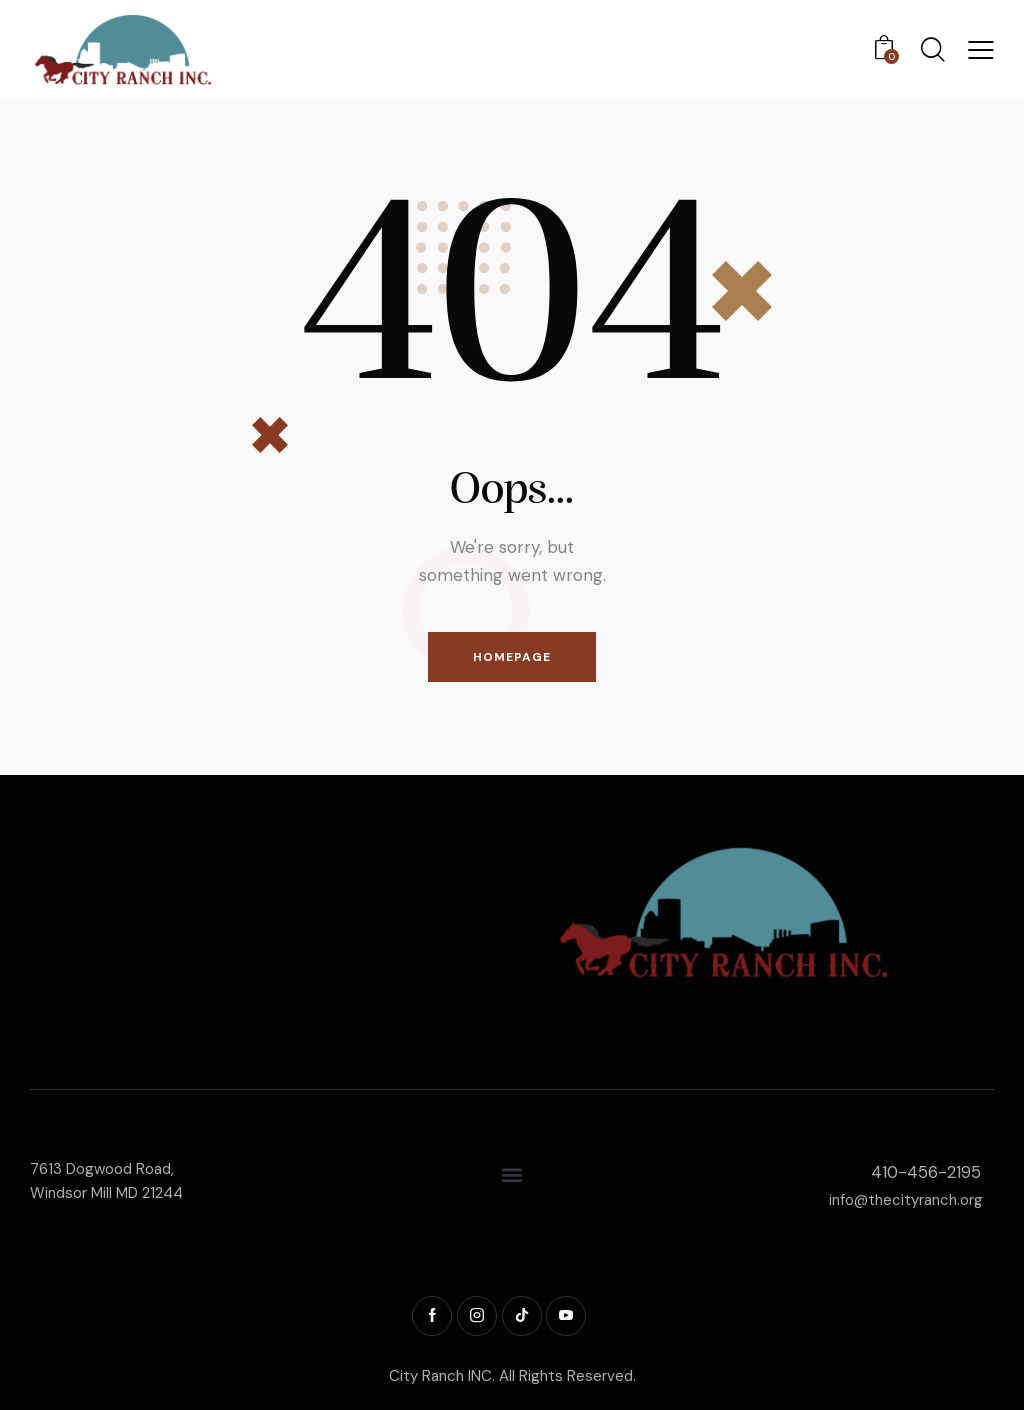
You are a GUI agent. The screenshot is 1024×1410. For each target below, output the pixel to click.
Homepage (512, 657)
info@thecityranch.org (905, 1200)
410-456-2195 (925, 1173)
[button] (981, 50)
